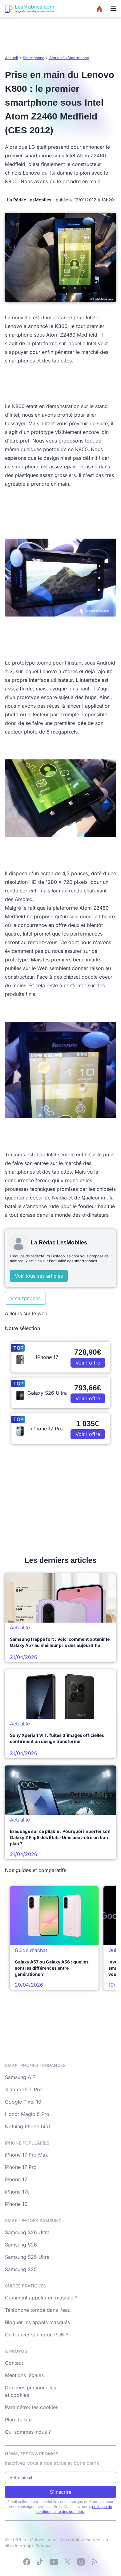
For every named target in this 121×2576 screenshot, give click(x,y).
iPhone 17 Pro (21, 2167)
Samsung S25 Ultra (27, 2257)
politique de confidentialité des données (74, 2509)
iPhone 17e (17, 2192)
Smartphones (25, 1298)
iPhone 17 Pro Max (26, 2155)
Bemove (43, 2545)
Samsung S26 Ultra (27, 2232)
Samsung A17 (20, 2077)
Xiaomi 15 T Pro (23, 2089)
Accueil (11, 57)
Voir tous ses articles (39, 1276)
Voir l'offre (87, 1363)
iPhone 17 (16, 2179)
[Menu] (113, 8)
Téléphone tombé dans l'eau (38, 2310)
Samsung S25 (21, 2269)
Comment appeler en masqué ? (41, 2298)
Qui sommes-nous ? (28, 2432)
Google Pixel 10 (23, 2102)
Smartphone (33, 57)
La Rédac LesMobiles (29, 199)
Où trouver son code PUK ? (36, 2334)
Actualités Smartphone (69, 57)
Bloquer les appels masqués (37, 2322)
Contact (14, 2363)
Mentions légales (24, 2375)
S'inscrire (60, 2492)
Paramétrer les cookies (31, 2407)
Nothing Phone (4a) (27, 2126)
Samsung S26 (21, 2245)
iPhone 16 (16, 2204)
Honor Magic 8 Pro (27, 2114)
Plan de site (18, 2419)
